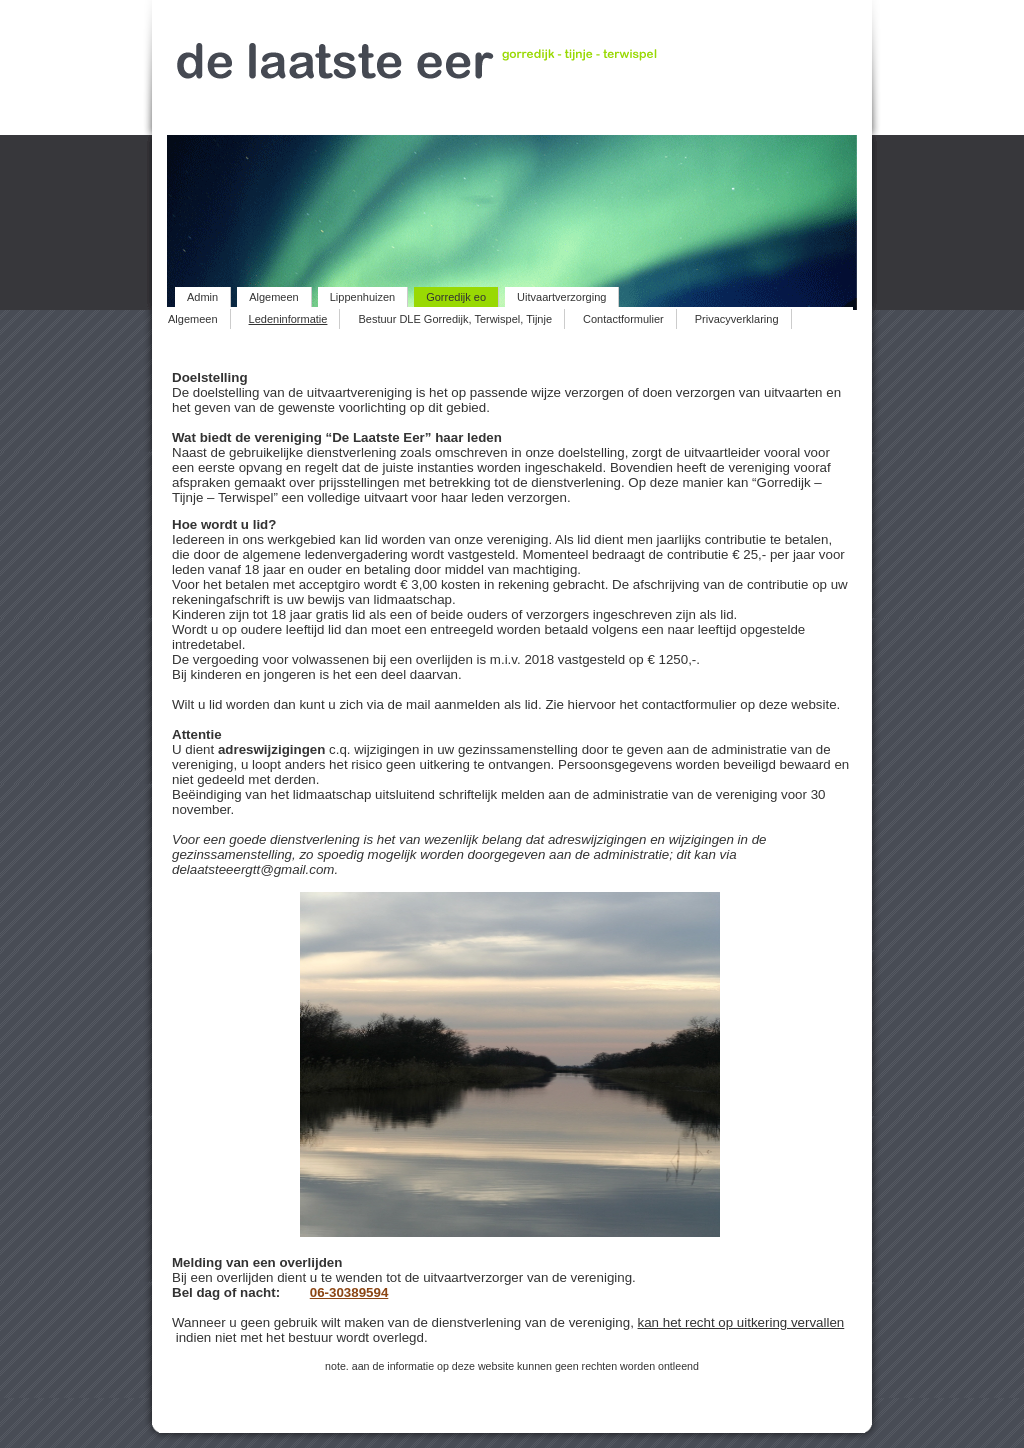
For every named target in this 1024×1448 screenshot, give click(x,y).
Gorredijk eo (456, 297)
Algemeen (274, 297)
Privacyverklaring (737, 319)
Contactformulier (623, 319)
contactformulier (689, 704)
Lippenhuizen (362, 297)
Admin (202, 297)
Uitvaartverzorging (561, 297)
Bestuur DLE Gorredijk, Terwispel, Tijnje (455, 319)
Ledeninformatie (288, 319)
